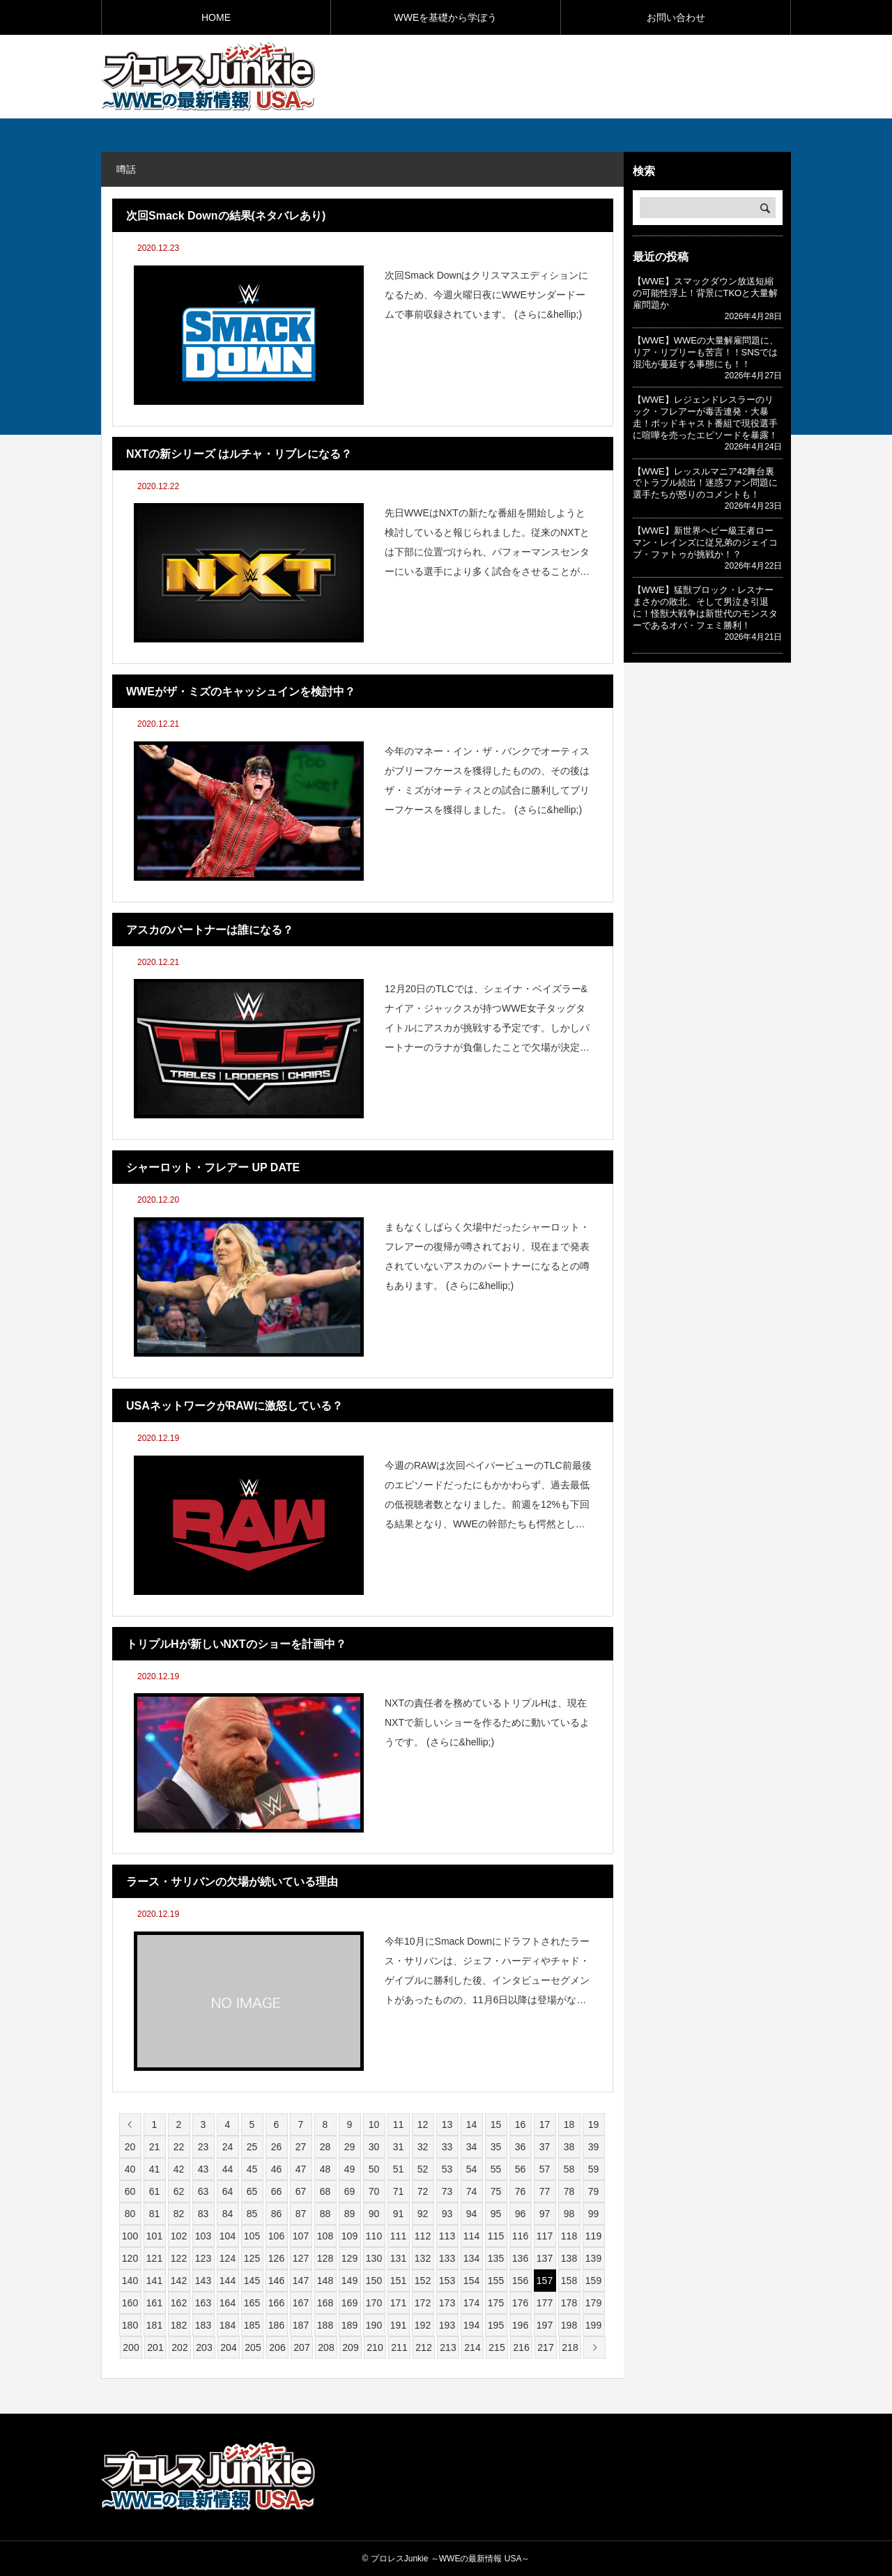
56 (520, 2169)
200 (131, 2347)
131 (398, 2258)
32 (423, 2146)
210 (375, 2347)
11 (398, 2124)
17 (545, 2124)
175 (496, 2302)
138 (569, 2258)
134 (471, 2258)
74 (471, 2191)
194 (471, 2325)
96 (520, 2213)
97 (545, 2213)
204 (228, 2347)
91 (398, 2213)
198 (569, 2325)
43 (203, 2169)
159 (593, 2280)
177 (545, 2302)
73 (447, 2191)
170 (374, 2302)
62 (179, 2191)
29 (349, 2146)
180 (130, 2325)
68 (325, 2191)
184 (228, 2325)
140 (130, 2280)
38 (569, 2146)
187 (301, 2325)
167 (301, 2302)
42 (179, 2169)
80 (130, 2213)
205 (253, 2347)
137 (545, 2258)
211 (399, 2347)
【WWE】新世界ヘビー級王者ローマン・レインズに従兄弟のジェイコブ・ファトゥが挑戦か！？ (705, 542)
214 (472, 2347)
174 (471, 2302)
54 (471, 2169)
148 (325, 2280)
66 (276, 2191)
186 (276, 2325)
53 (447, 2169)
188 (325, 2325)
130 (374, 2258)
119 (593, 2236)
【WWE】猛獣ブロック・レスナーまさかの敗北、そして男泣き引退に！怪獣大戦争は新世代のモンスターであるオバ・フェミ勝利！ (705, 608)
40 (130, 2169)
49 (349, 2169)
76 (520, 2191)
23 (203, 2146)
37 (545, 2146)
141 (154, 2280)
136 (520, 2258)
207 (301, 2347)
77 (545, 2191)
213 (448, 2347)
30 (374, 2146)
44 (227, 2169)
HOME (216, 17)
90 (374, 2213)
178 (569, 2302)
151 (398, 2280)
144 (228, 2280)
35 (496, 2146)
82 (179, 2213)
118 (569, 2236)
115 (496, 2236)
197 (545, 2325)
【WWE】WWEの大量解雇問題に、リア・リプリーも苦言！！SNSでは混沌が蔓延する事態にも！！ (705, 352)
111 (398, 2236)
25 (252, 2146)
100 (130, 2236)
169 (349, 2302)
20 (130, 2146)
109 (349, 2236)
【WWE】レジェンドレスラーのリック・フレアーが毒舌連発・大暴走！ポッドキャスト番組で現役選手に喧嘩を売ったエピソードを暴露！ (705, 417)
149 (349, 2280)
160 (130, 2302)
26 (276, 2146)
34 (471, 2146)
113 (447, 2236)
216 (521, 2347)
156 (520, 2280)
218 (570, 2347)
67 (301, 2191)
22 (179, 2146)
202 (179, 2347)
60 (130, 2191)
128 (325, 2258)
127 (301, 2258)
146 (276, 2280)
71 (398, 2191)
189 (349, 2325)
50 (374, 2169)
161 (154, 2302)
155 (496, 2280)
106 (276, 2236)
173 (447, 2302)
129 (349, 2258)
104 (228, 2236)
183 (203, 2325)
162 (179, 2302)
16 (520, 2124)
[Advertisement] (628, 76)
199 (593, 2325)
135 (496, 2258)
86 (276, 2213)
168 (325, 2302)
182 (179, 2325)
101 (154, 2236)
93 (447, 2213)
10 (374, 2124)
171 (398, 2302)
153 (447, 2280)
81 (154, 2213)
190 (374, 2325)
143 (203, 2280)
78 (569, 2191)
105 (252, 2236)
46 (276, 2169)
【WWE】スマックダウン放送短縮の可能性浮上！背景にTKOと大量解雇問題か (705, 293)
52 (423, 2169)
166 (276, 2302)
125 (252, 2258)
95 (496, 2213)
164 (228, 2302)
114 (471, 2236)
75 (496, 2191)
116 (520, 2236)
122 (179, 2258)
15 (496, 2124)
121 (154, 2258)
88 (325, 2213)
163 (203, 2302)
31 (398, 2146)
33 (447, 2146)
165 (252, 2302)
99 (593, 2213)
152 (423, 2280)
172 (423, 2302)
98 (569, 2213)
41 (154, 2169)
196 (520, 2325)
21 (154, 2146)
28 (325, 2146)
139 (593, 2258)
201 (155, 2347)
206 (277, 2347)
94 (471, 2213)
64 (227, 2191)
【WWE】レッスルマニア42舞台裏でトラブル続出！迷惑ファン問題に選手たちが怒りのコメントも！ (705, 483)
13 (447, 2124)
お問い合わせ (676, 17)
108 (325, 2236)
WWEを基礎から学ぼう (446, 17)
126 (276, 2258)
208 (326, 2347)
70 (374, 2191)
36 (520, 2146)
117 (545, 2236)
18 (569, 2124)
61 (154, 2191)
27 (301, 2146)
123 (203, 2258)
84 (227, 2213)
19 (593, 2124)
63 (203, 2191)
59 (593, 2169)
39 (593, 2146)
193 (447, 2325)
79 (593, 2191)
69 (349, 2191)
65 (252, 2191)
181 (154, 2325)
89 (349, 2213)
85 (252, 2213)
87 (301, 2213)
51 (398, 2169)
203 (204, 2347)
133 (447, 2258)
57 (545, 2169)
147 (301, 2280)
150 (374, 2280)
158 (569, 2280)
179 (593, 2302)
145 (252, 2280)
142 (179, 2280)
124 (228, 2258)
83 (203, 2213)
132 (423, 2258)
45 (252, 2169)
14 (471, 2124)
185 (252, 2325)
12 (423, 2124)
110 (374, 2236)
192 (423, 2325)
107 (301, 2236)
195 (496, 2325)
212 (423, 2347)
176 (520, 2302)
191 (398, 2325)
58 (569, 2169)
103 (203, 2236)
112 (423, 2236)
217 (545, 2347)
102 (179, 2236)
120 (130, 2258)
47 (301, 2169)
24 (227, 2146)
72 (423, 2191)
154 (471, 2280)
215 (497, 2347)
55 (496, 2169)
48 (325, 2169)
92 (423, 2213)
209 (350, 2347)
